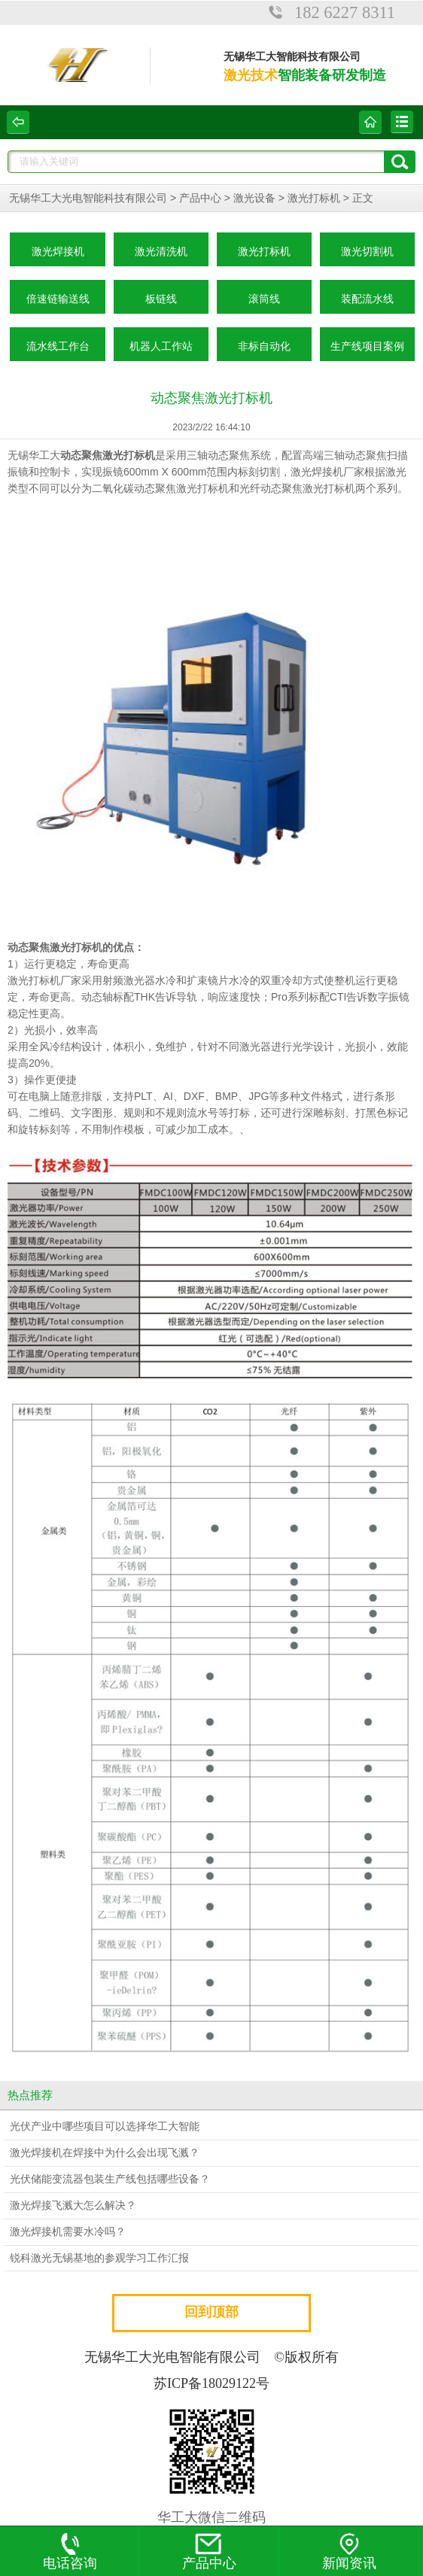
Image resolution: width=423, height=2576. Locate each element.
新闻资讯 (349, 2552)
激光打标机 (314, 198)
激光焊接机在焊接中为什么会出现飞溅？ (104, 2152)
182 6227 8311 (344, 12)
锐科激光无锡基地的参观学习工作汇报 (99, 2258)
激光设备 (254, 198)
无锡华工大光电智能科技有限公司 (88, 198)
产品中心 (200, 198)
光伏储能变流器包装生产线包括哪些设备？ (110, 2179)
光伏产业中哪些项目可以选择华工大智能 (104, 2126)
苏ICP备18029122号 (211, 2383)
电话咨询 (70, 2552)
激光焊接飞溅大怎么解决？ (73, 2205)
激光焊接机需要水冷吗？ (68, 2231)
